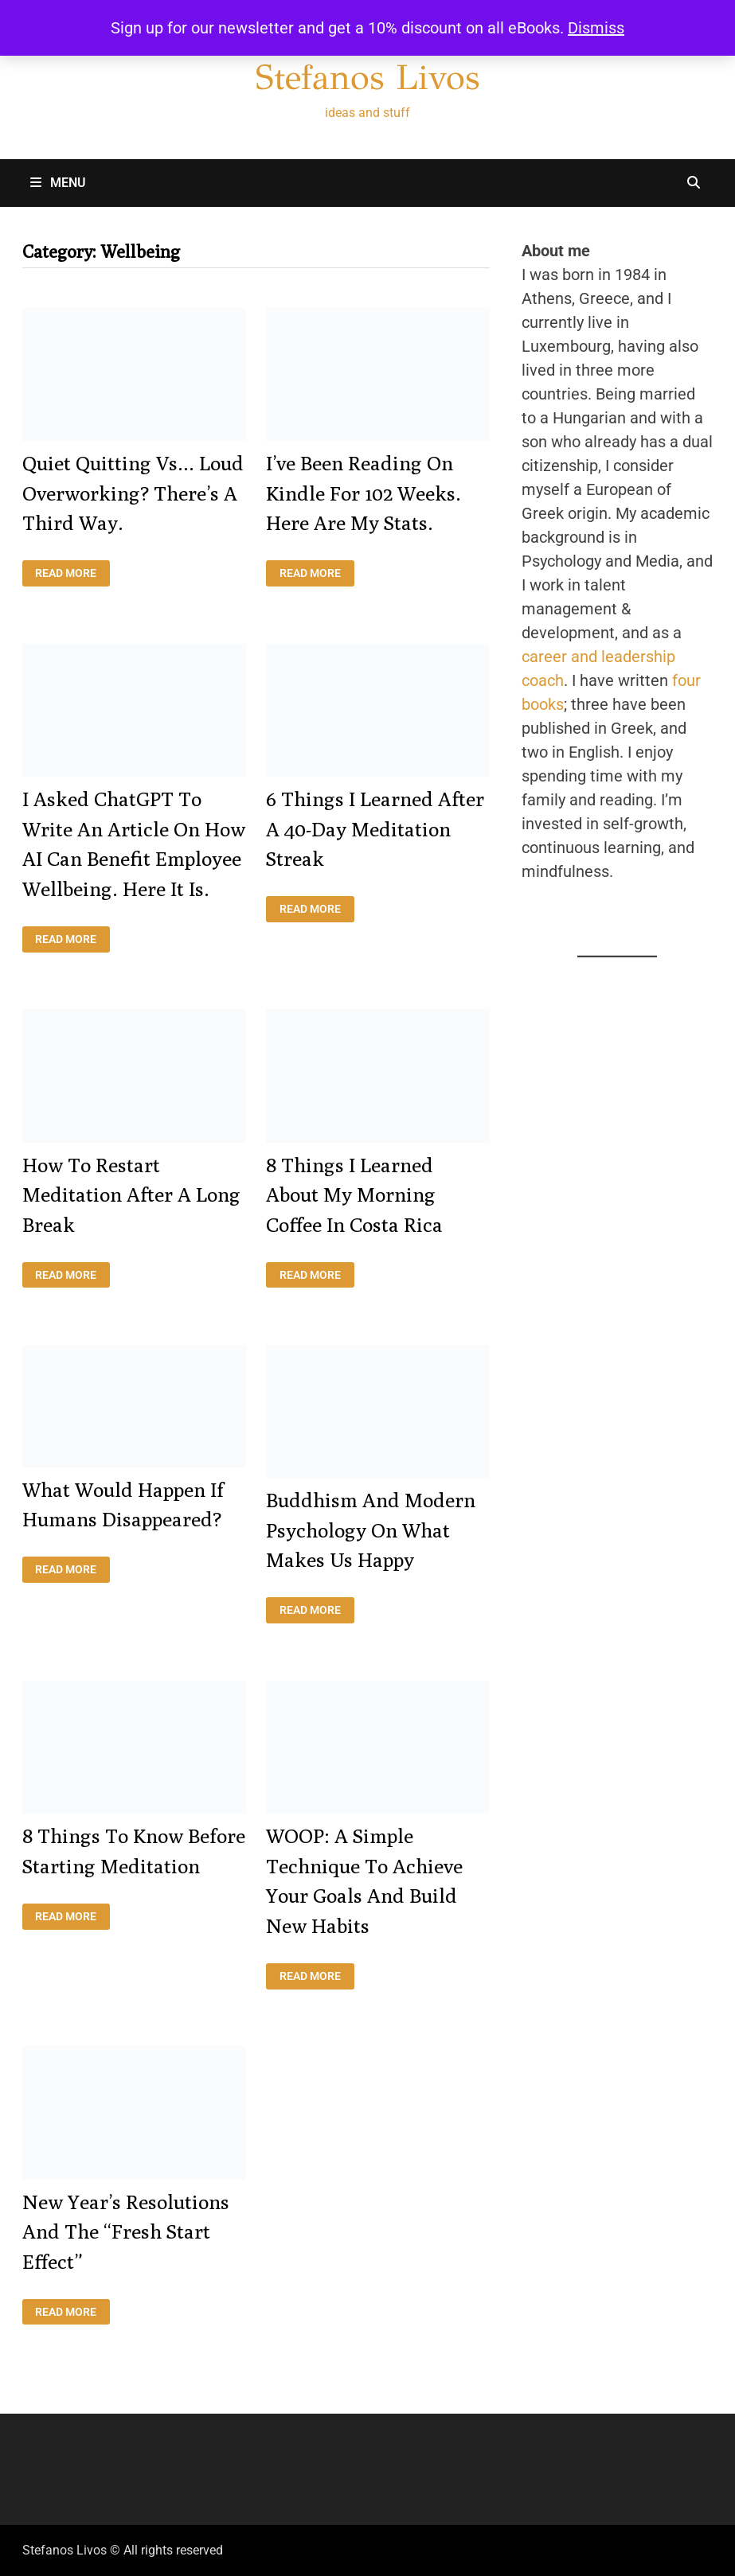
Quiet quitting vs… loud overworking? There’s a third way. (133, 493)
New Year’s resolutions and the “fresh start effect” (125, 2232)
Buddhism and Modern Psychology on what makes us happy (370, 1530)
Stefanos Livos (367, 77)
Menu (58, 182)
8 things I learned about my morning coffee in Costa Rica (354, 1195)
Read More (72, 573)
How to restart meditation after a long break (131, 1195)
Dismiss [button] (596, 27)
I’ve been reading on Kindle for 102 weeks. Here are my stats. (363, 493)
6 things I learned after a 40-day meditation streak (375, 829)
